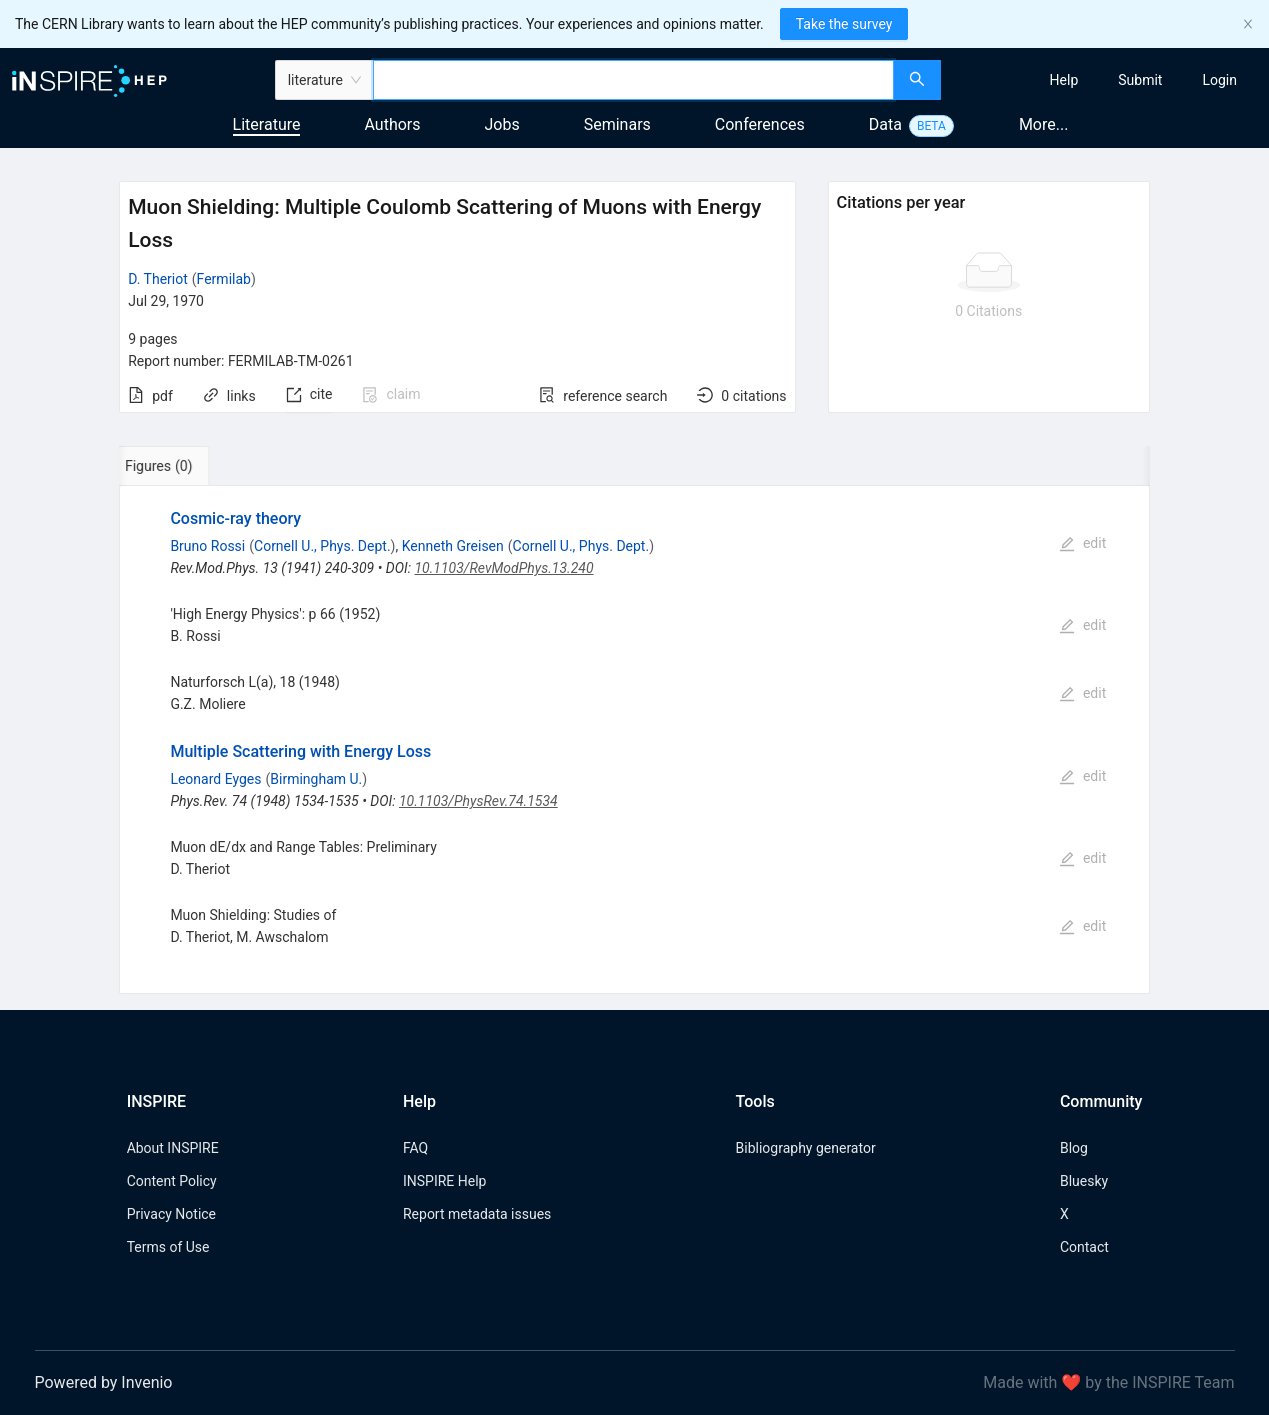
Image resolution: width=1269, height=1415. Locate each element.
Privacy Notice (171, 1214)
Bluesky (1084, 1181)
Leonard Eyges (215, 779)
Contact (1084, 1247)
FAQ (415, 1148)
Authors (392, 124)
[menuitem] (1064, 80)
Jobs (502, 124)
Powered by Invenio (104, 1382)
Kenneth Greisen (453, 546)
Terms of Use (168, 1247)
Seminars (617, 124)
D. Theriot (158, 279)
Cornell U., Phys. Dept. (322, 546)
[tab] (181, 466)
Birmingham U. (316, 779)
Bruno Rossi (207, 546)
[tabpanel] (634, 740)
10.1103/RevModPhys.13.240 (503, 568)
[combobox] (633, 80)
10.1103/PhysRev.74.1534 (478, 801)
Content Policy (172, 1181)
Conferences (760, 124)
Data (885, 124)
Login (1219, 80)
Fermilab (224, 279)
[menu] (1107, 80)
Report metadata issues (477, 1214)
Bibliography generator (806, 1148)
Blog (1074, 1148)
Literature (267, 124)
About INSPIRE (173, 1148)
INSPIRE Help (444, 1181)
